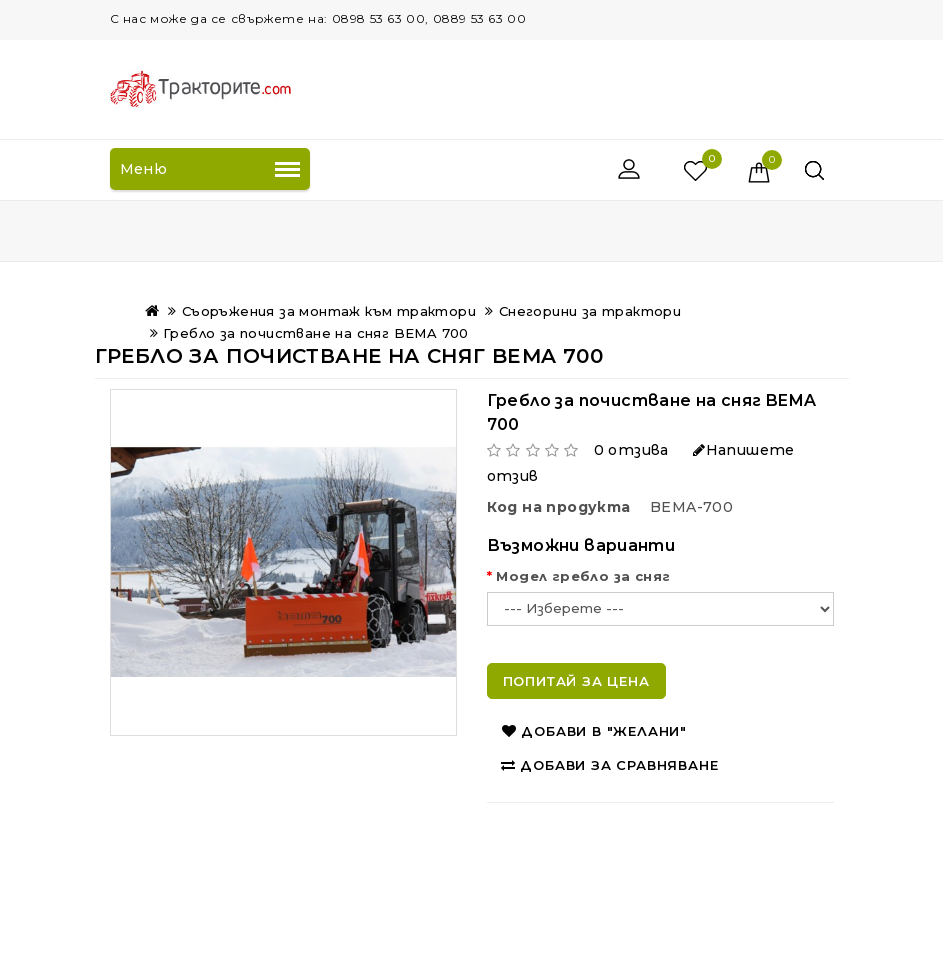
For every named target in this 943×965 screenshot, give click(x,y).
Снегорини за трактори (590, 311)
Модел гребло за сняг (583, 576)
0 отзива (631, 450)
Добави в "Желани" (594, 731)
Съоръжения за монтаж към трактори (329, 311)
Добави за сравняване (610, 765)
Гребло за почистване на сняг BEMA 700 (316, 333)
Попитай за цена (576, 681)
